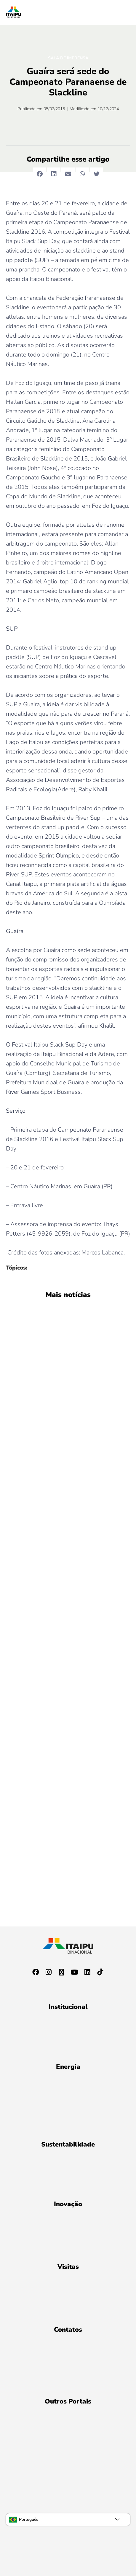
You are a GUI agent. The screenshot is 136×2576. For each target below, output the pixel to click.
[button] (39, 174)
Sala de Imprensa (68, 58)
